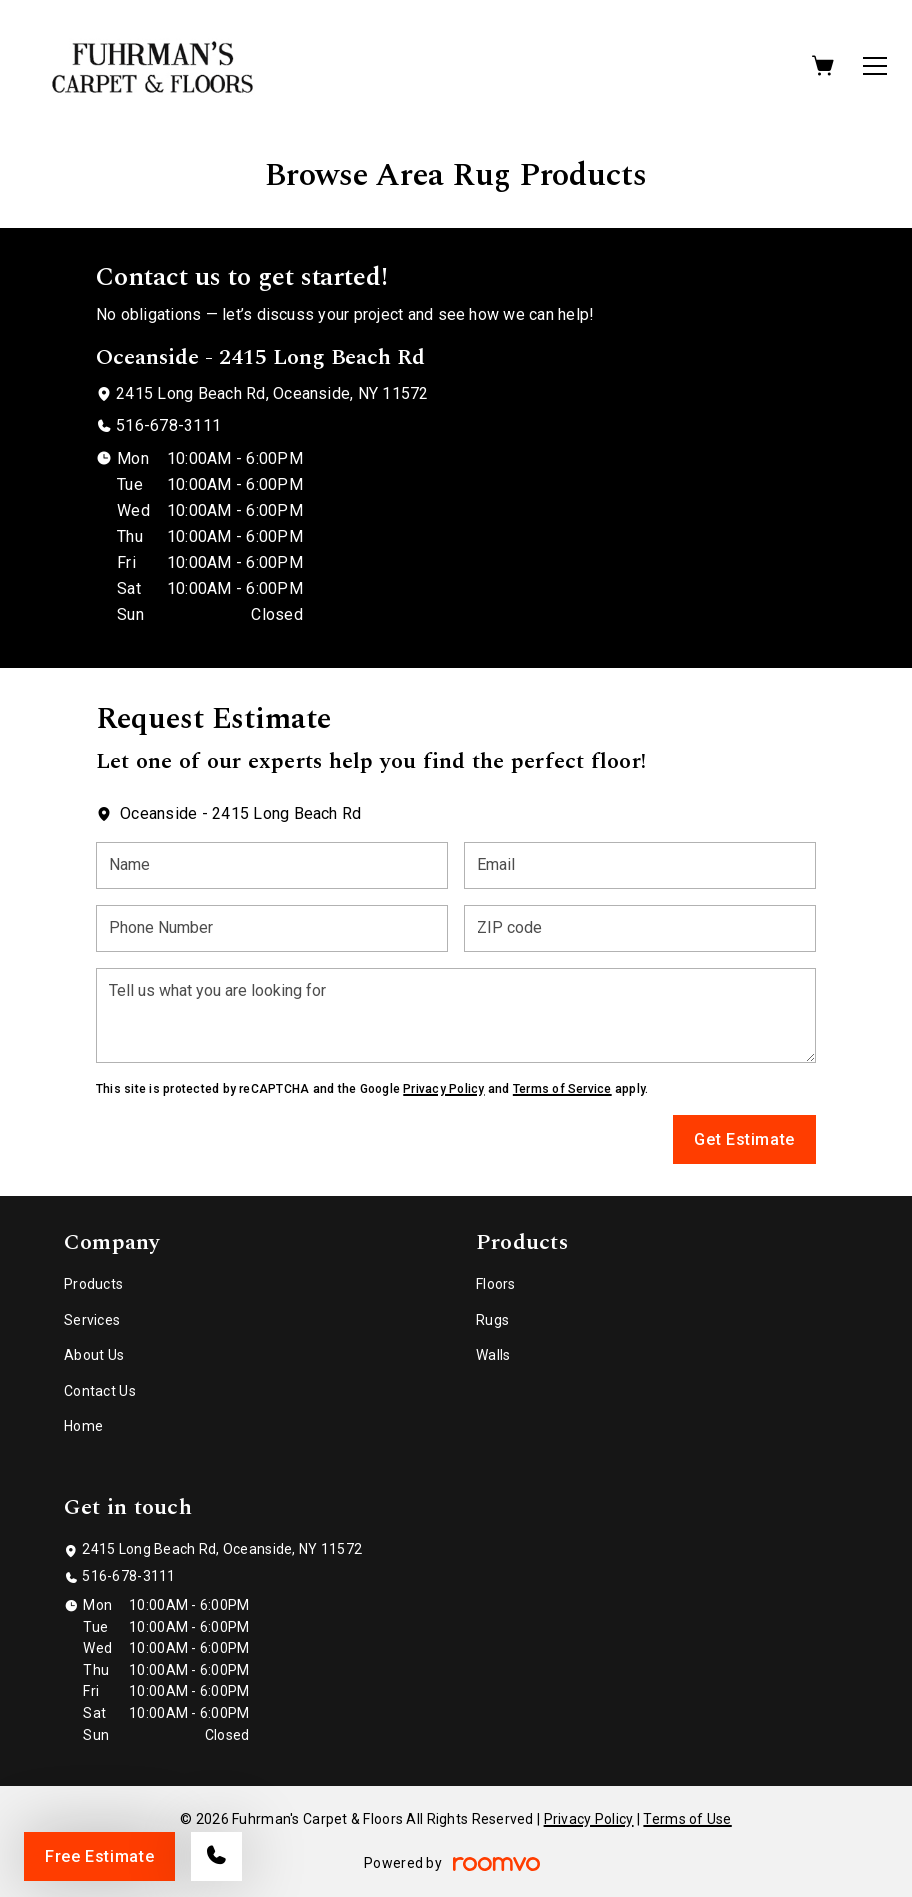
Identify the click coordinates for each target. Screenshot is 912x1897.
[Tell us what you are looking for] (456, 1015)
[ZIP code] (640, 928)
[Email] (640, 865)
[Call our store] (216, 1856)
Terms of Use (687, 1819)
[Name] (272, 865)
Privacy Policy (443, 1089)
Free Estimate (99, 1856)
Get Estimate (744, 1139)
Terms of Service (562, 1089)
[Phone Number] (272, 928)
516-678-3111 (168, 425)
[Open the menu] (875, 66)
